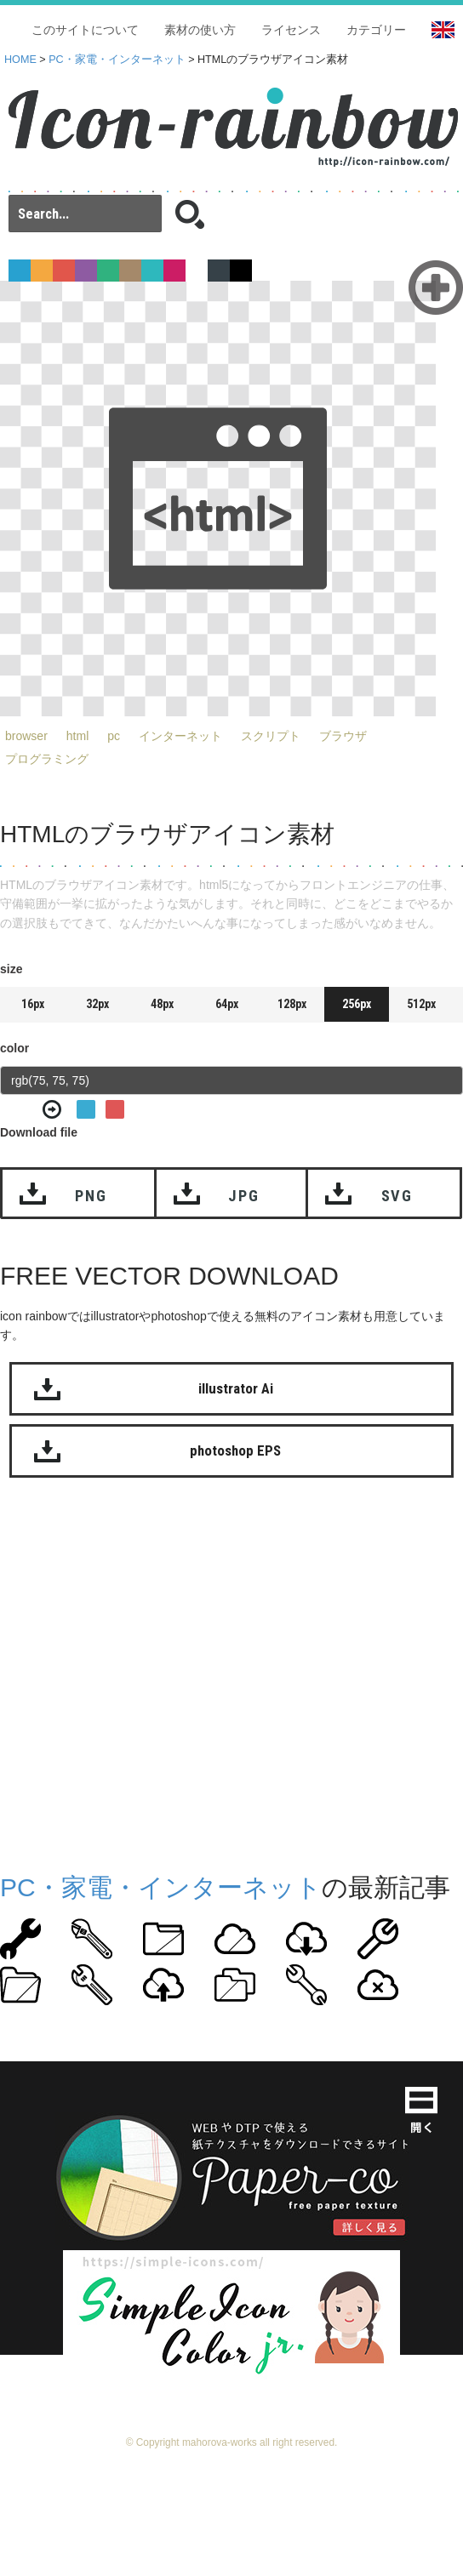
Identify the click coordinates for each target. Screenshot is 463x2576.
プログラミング (47, 759)
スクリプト (270, 736)
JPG (243, 1196)
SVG (397, 1196)
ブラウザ (343, 736)
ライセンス (291, 30)
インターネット (180, 736)
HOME (20, 60)
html (77, 736)
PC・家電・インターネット (117, 60)
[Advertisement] (159, 1671)
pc (113, 736)
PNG (90, 1196)
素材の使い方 (200, 30)
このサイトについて (85, 30)
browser (26, 736)
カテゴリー (376, 30)
